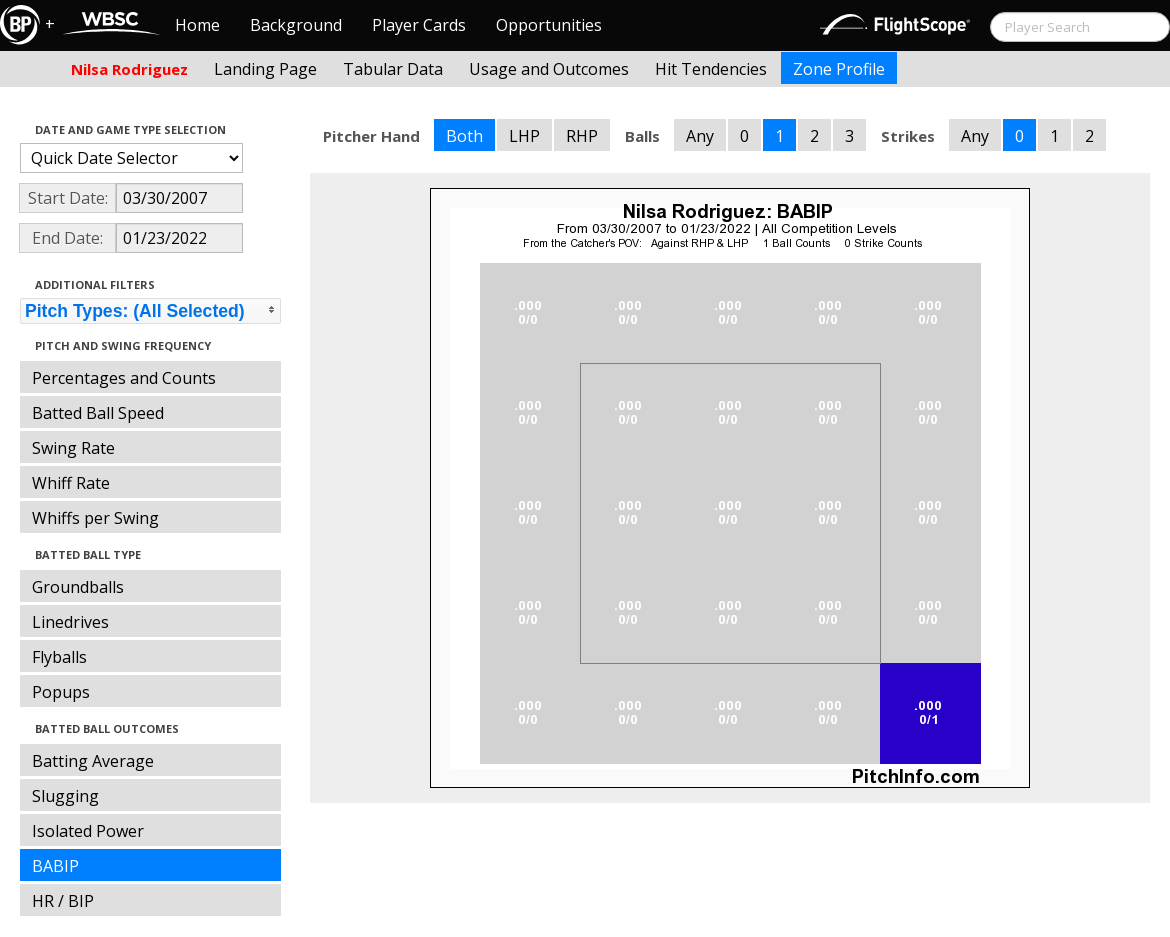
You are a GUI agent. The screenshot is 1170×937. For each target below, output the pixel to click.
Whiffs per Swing (95, 518)
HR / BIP (63, 901)
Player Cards (419, 25)
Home (197, 25)
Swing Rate (73, 448)
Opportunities (549, 25)
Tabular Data (393, 69)
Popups (61, 692)
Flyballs (59, 657)
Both (464, 136)
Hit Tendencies (711, 69)
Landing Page (265, 69)
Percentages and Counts (124, 378)
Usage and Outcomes (549, 69)
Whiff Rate (71, 483)
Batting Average (93, 761)
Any (700, 136)
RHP (582, 136)
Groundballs (78, 587)
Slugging (65, 796)
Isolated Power (88, 831)
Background (296, 25)
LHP (524, 136)
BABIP (55, 866)
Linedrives (70, 622)
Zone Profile (839, 69)
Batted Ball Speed (98, 413)
